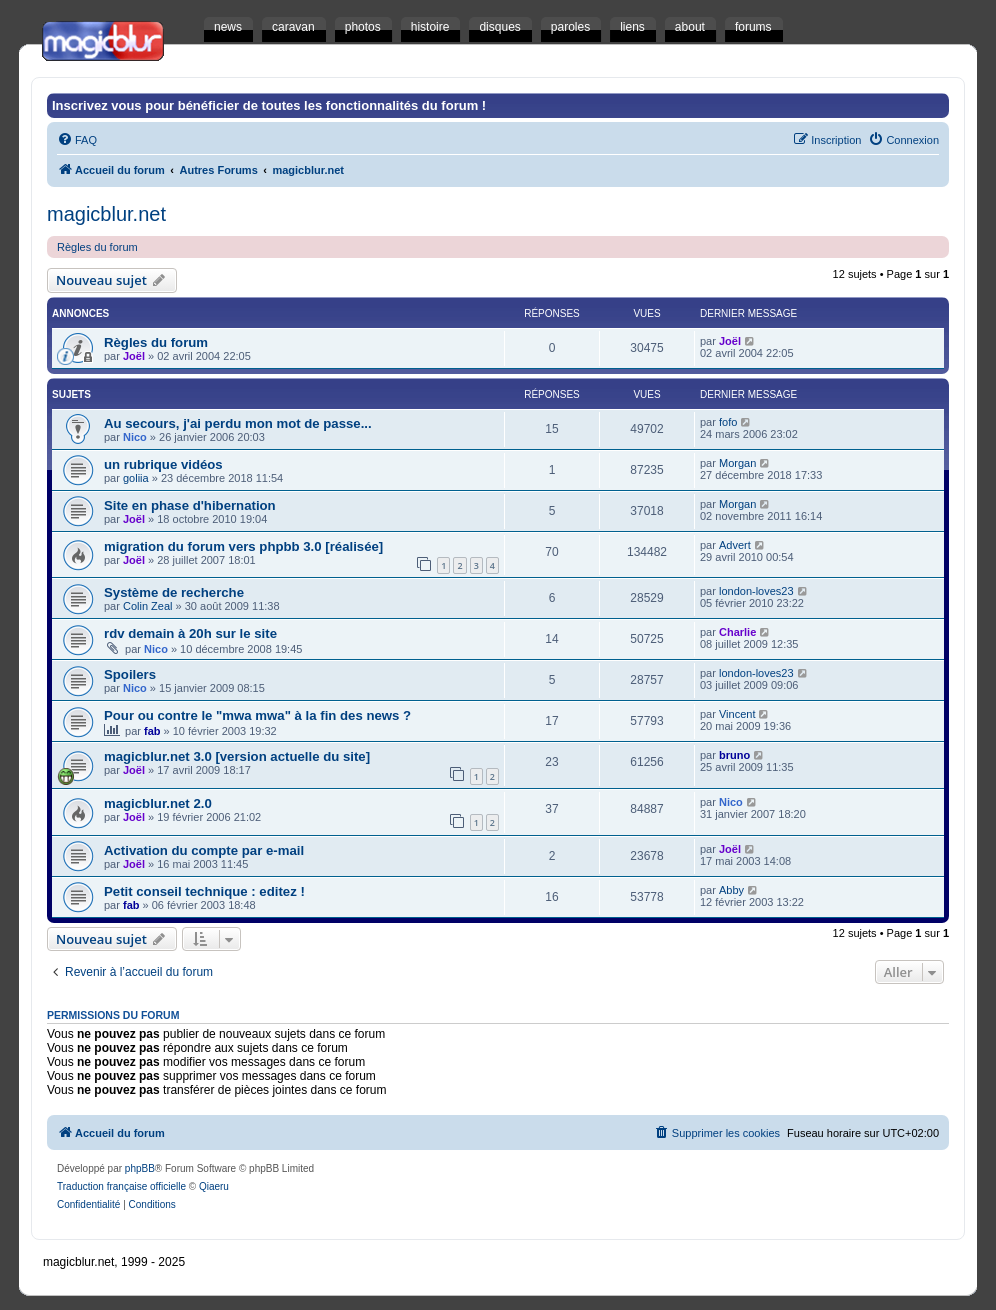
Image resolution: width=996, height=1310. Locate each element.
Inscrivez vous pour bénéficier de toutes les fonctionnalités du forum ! (269, 105)
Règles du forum (97, 247)
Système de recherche (174, 592)
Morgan (737, 463)
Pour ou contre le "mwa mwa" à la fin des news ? (257, 715)
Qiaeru (214, 1186)
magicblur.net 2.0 (158, 803)
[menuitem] (77, 140)
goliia (136, 478)
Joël (134, 356)
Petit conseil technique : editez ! (204, 891)
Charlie (737, 632)
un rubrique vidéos (163, 464)
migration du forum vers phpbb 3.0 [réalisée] (243, 546)
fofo (728, 422)
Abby (731, 890)
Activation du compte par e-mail (204, 850)
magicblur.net (106, 214)
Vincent (737, 714)
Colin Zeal (148, 606)
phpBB (140, 1168)
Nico (135, 437)
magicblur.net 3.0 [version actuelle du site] (237, 756)
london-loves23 (756, 591)
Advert (735, 545)
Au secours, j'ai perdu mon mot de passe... (238, 423)
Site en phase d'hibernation (190, 505)
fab (152, 731)
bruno (734, 755)
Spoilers (130, 674)
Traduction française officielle (121, 1186)
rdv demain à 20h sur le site (190, 633)
